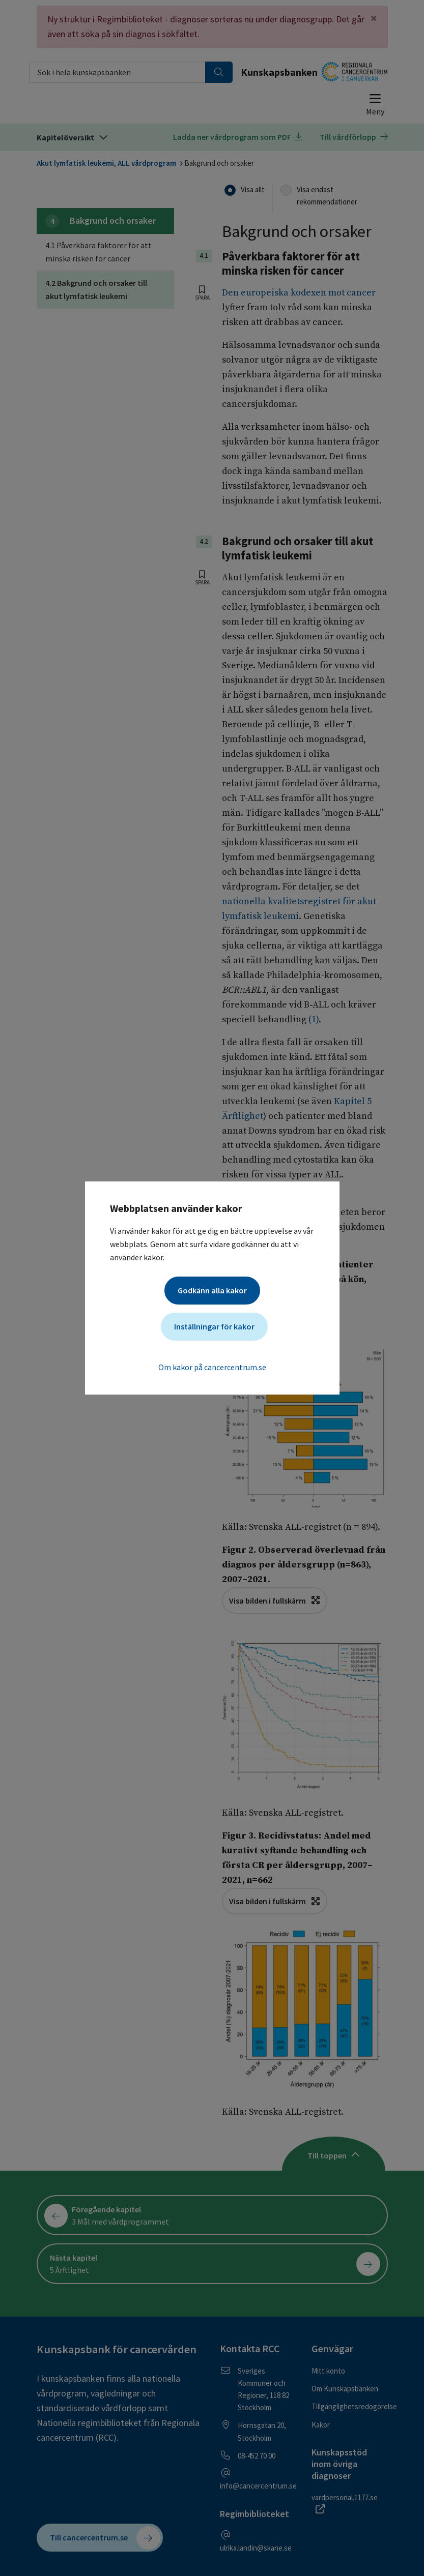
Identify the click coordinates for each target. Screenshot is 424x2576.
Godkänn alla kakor (212, 1290)
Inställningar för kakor (214, 1326)
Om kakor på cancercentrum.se (212, 1367)
